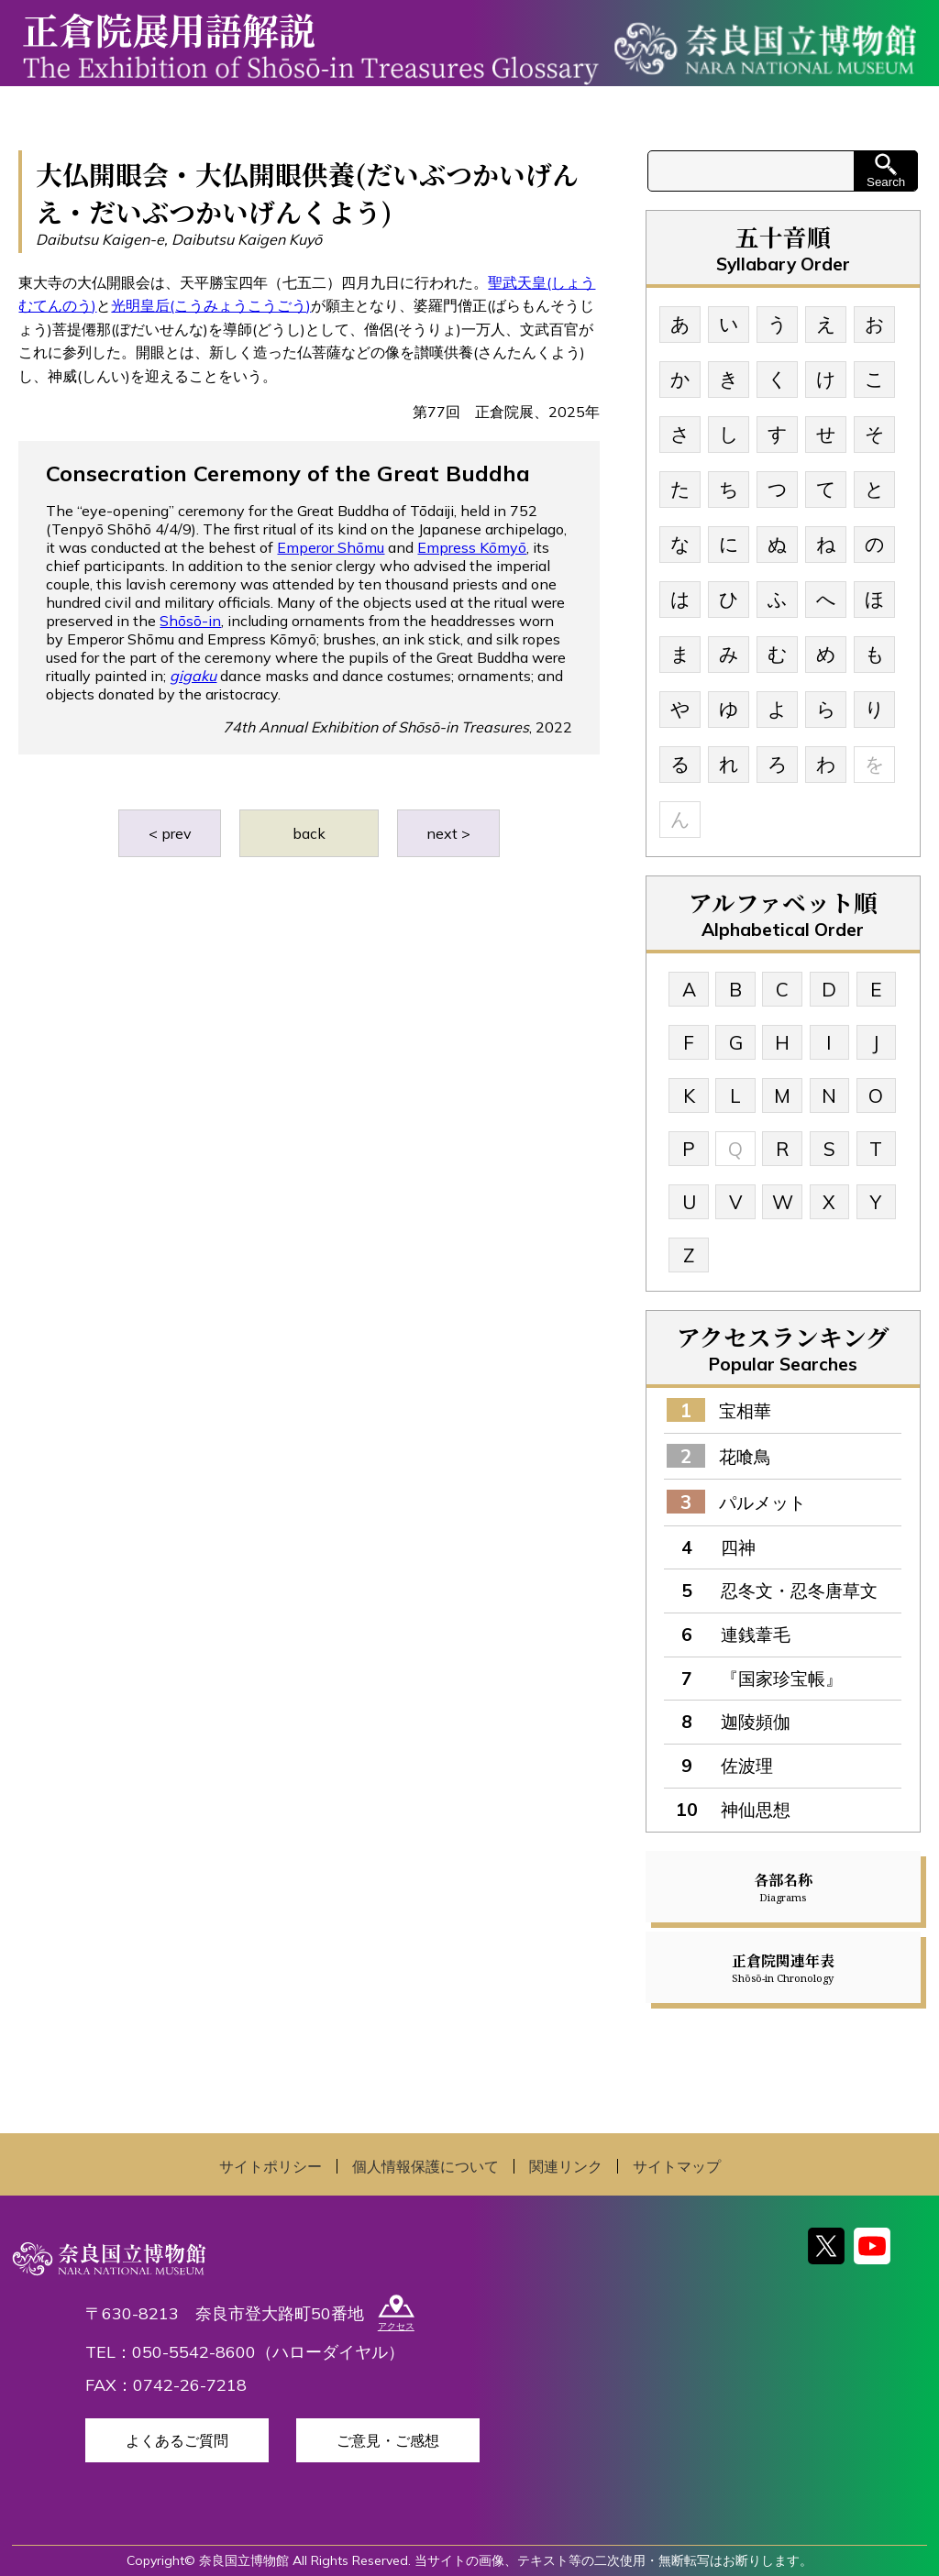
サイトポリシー (270, 2166)
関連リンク (565, 2166)
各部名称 (783, 1886)
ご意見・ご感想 (388, 2440)
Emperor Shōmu (330, 547)
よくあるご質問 (177, 2440)
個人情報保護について (425, 2166)
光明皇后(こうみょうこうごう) (211, 305)
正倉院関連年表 (783, 1967)
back (309, 833)
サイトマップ (677, 2166)
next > (448, 833)
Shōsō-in (190, 620)
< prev (170, 833)
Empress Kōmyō (471, 547)
